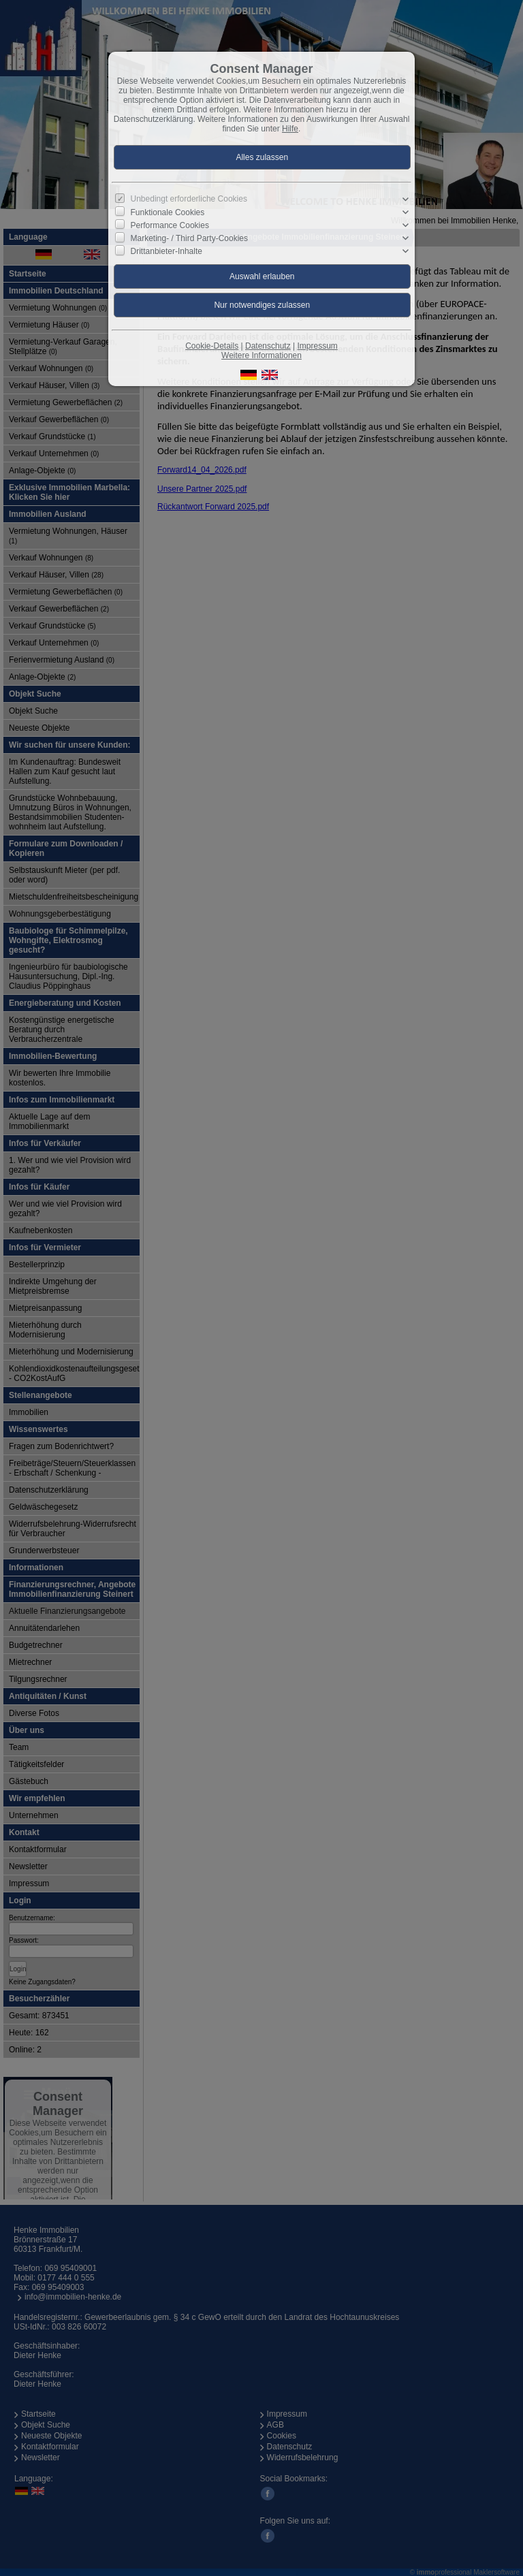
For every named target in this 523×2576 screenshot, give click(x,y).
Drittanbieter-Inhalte (166, 251)
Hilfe (290, 128)
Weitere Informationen (261, 355)
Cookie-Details (211, 346)
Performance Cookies (170, 225)
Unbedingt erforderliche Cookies (189, 199)
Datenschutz (268, 346)
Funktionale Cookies (168, 212)
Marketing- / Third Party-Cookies (190, 238)
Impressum (317, 346)
